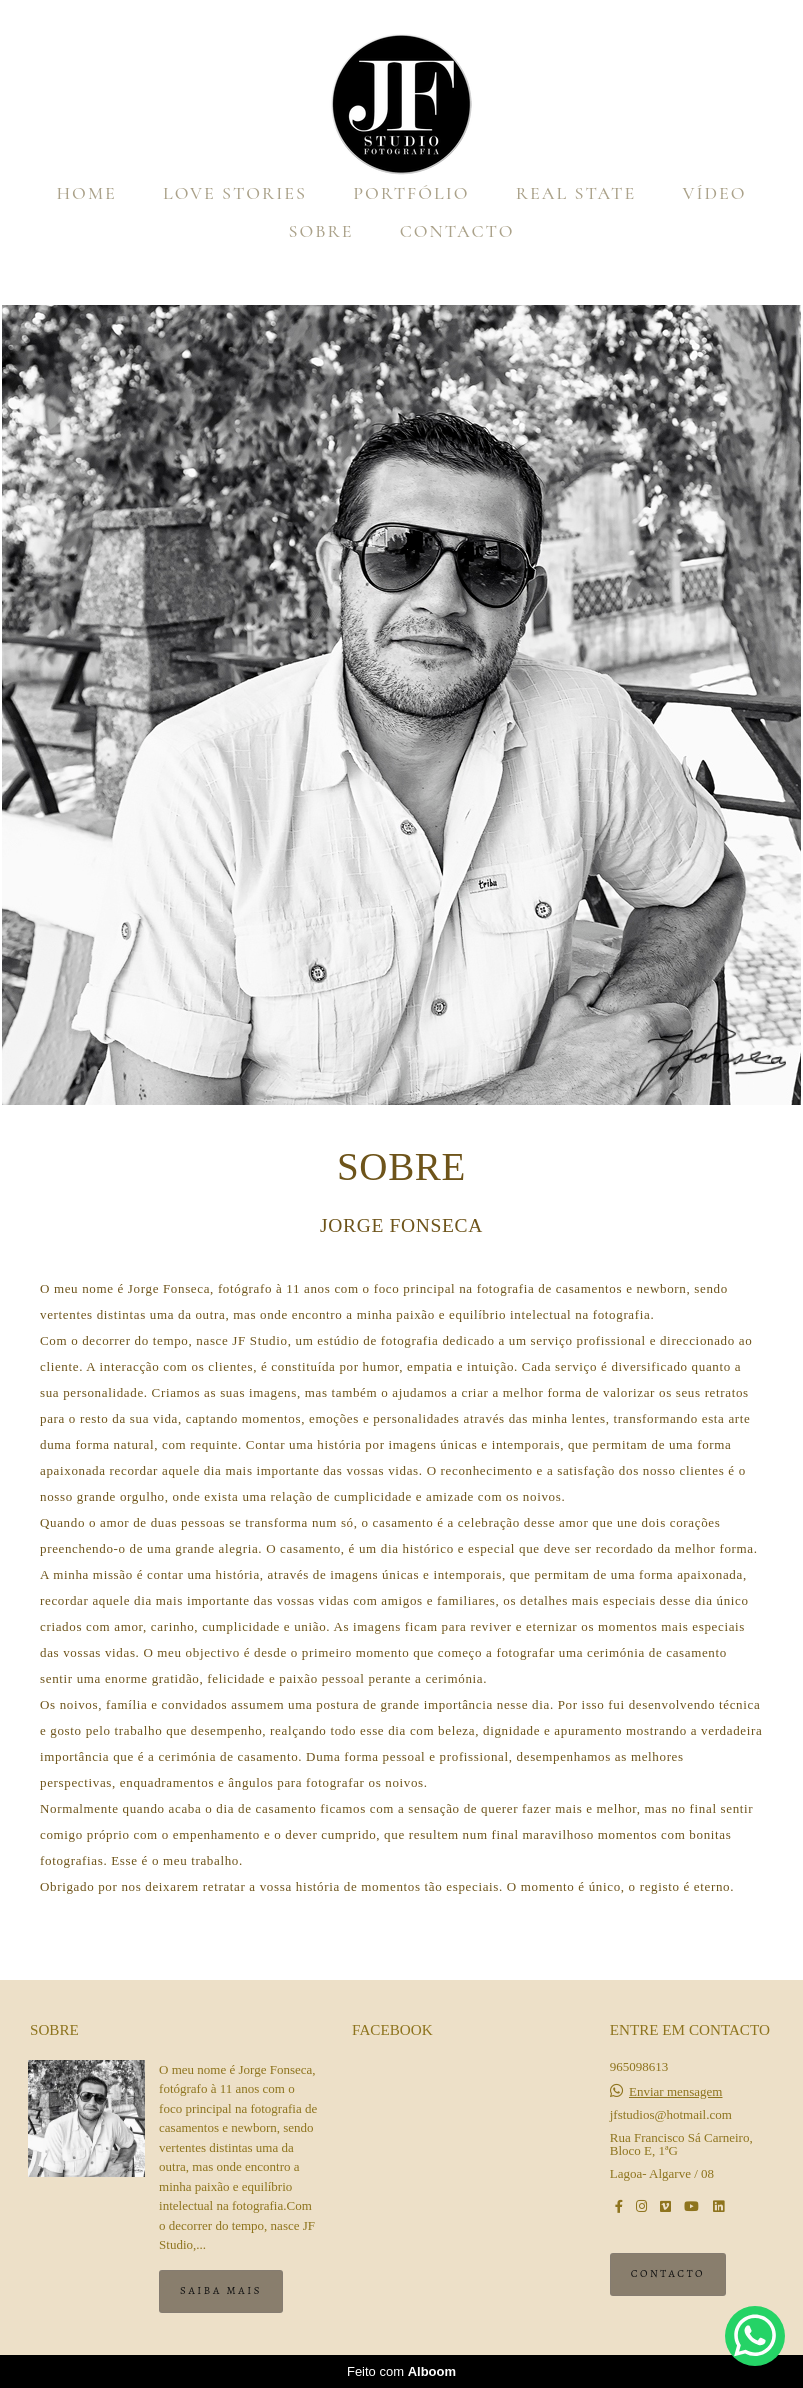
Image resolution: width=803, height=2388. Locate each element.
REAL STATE (576, 193)
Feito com (401, 2371)
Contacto (668, 2273)
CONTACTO (457, 231)
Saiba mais (221, 2290)
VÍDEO (715, 193)
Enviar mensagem (676, 2091)
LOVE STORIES (235, 193)
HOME (86, 193)
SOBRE (321, 231)
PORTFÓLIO (411, 193)
